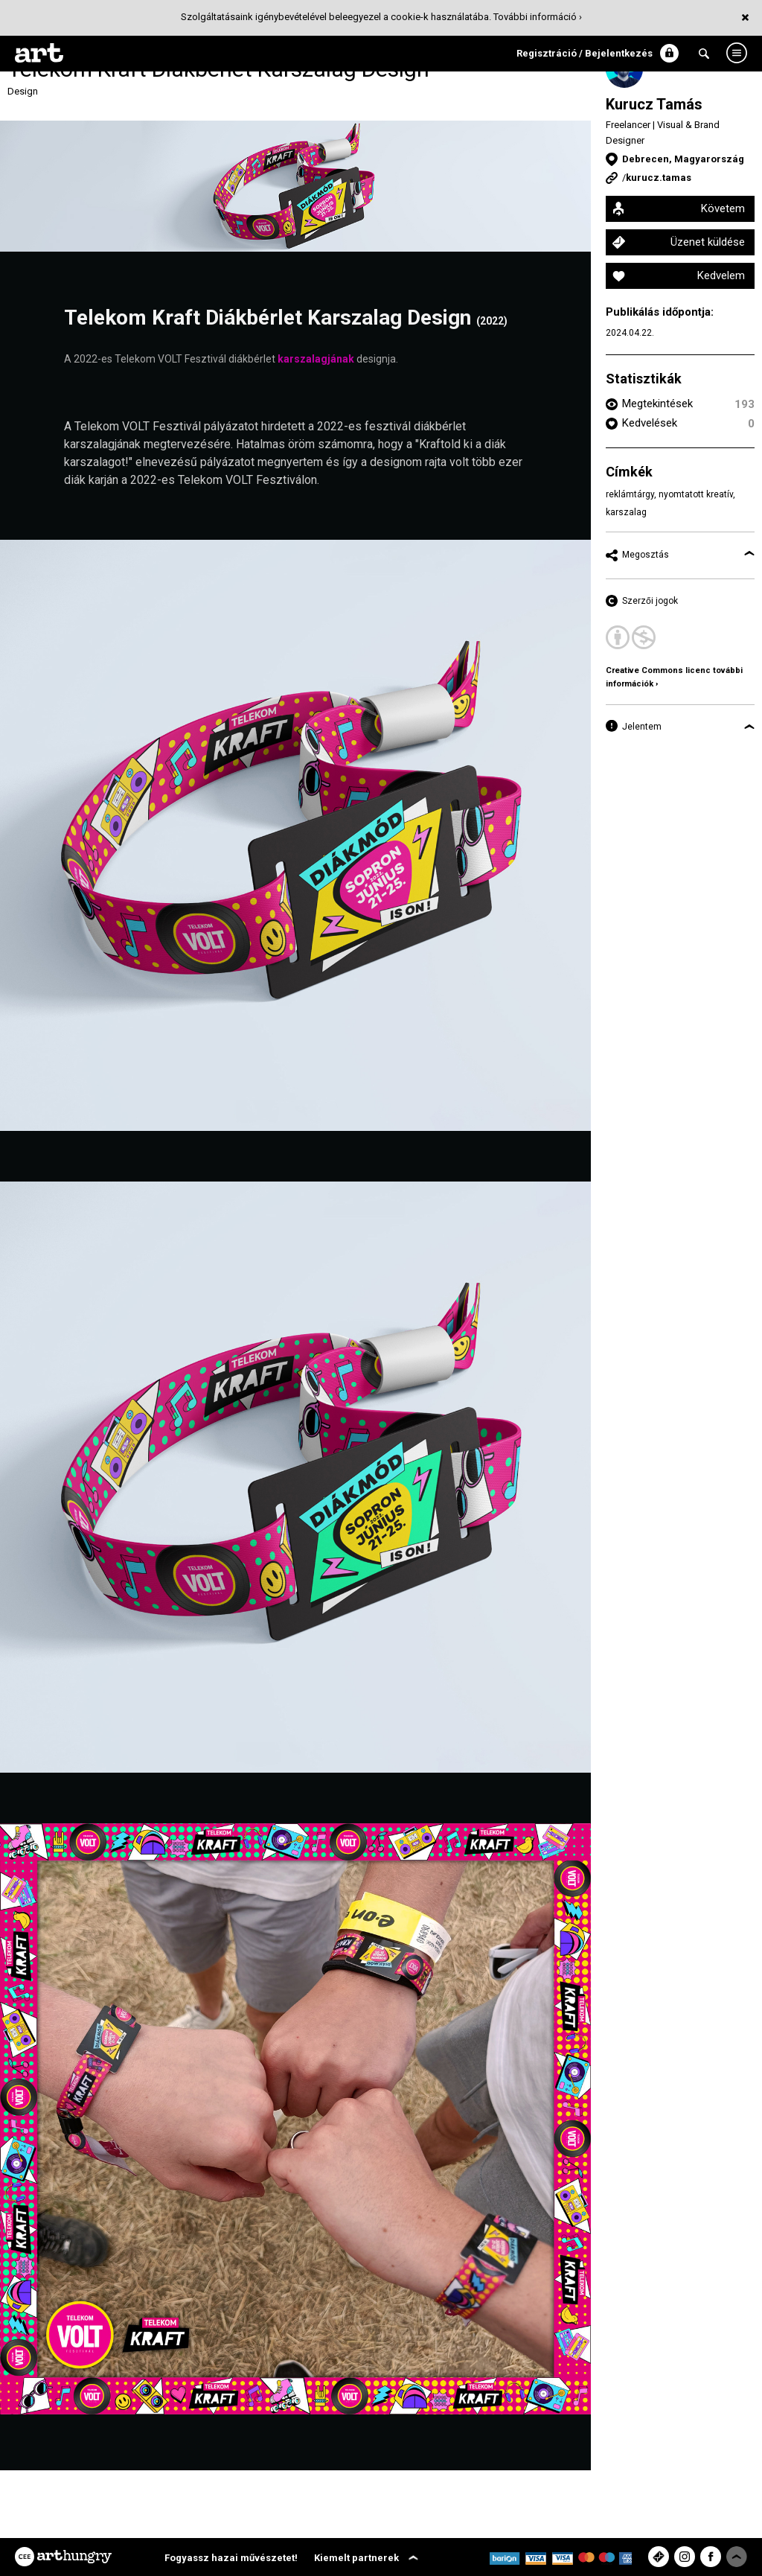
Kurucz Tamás (654, 104)
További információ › (537, 16)
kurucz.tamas (658, 177)
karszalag (626, 512)
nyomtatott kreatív (696, 494)
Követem (723, 208)
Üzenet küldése (707, 242)
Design (22, 91)
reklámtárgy (630, 494)
